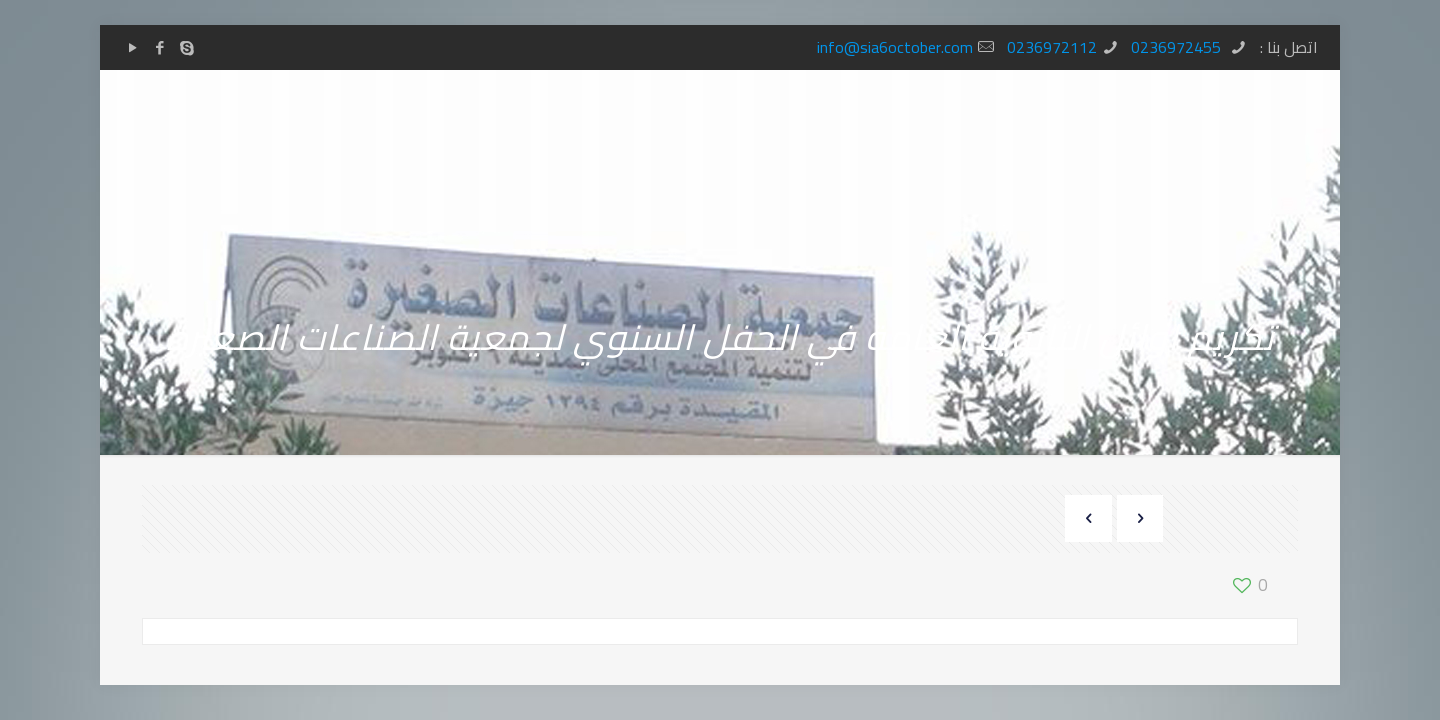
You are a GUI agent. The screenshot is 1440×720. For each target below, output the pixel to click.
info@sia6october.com (895, 47)
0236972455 (1178, 47)
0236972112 (1052, 47)
